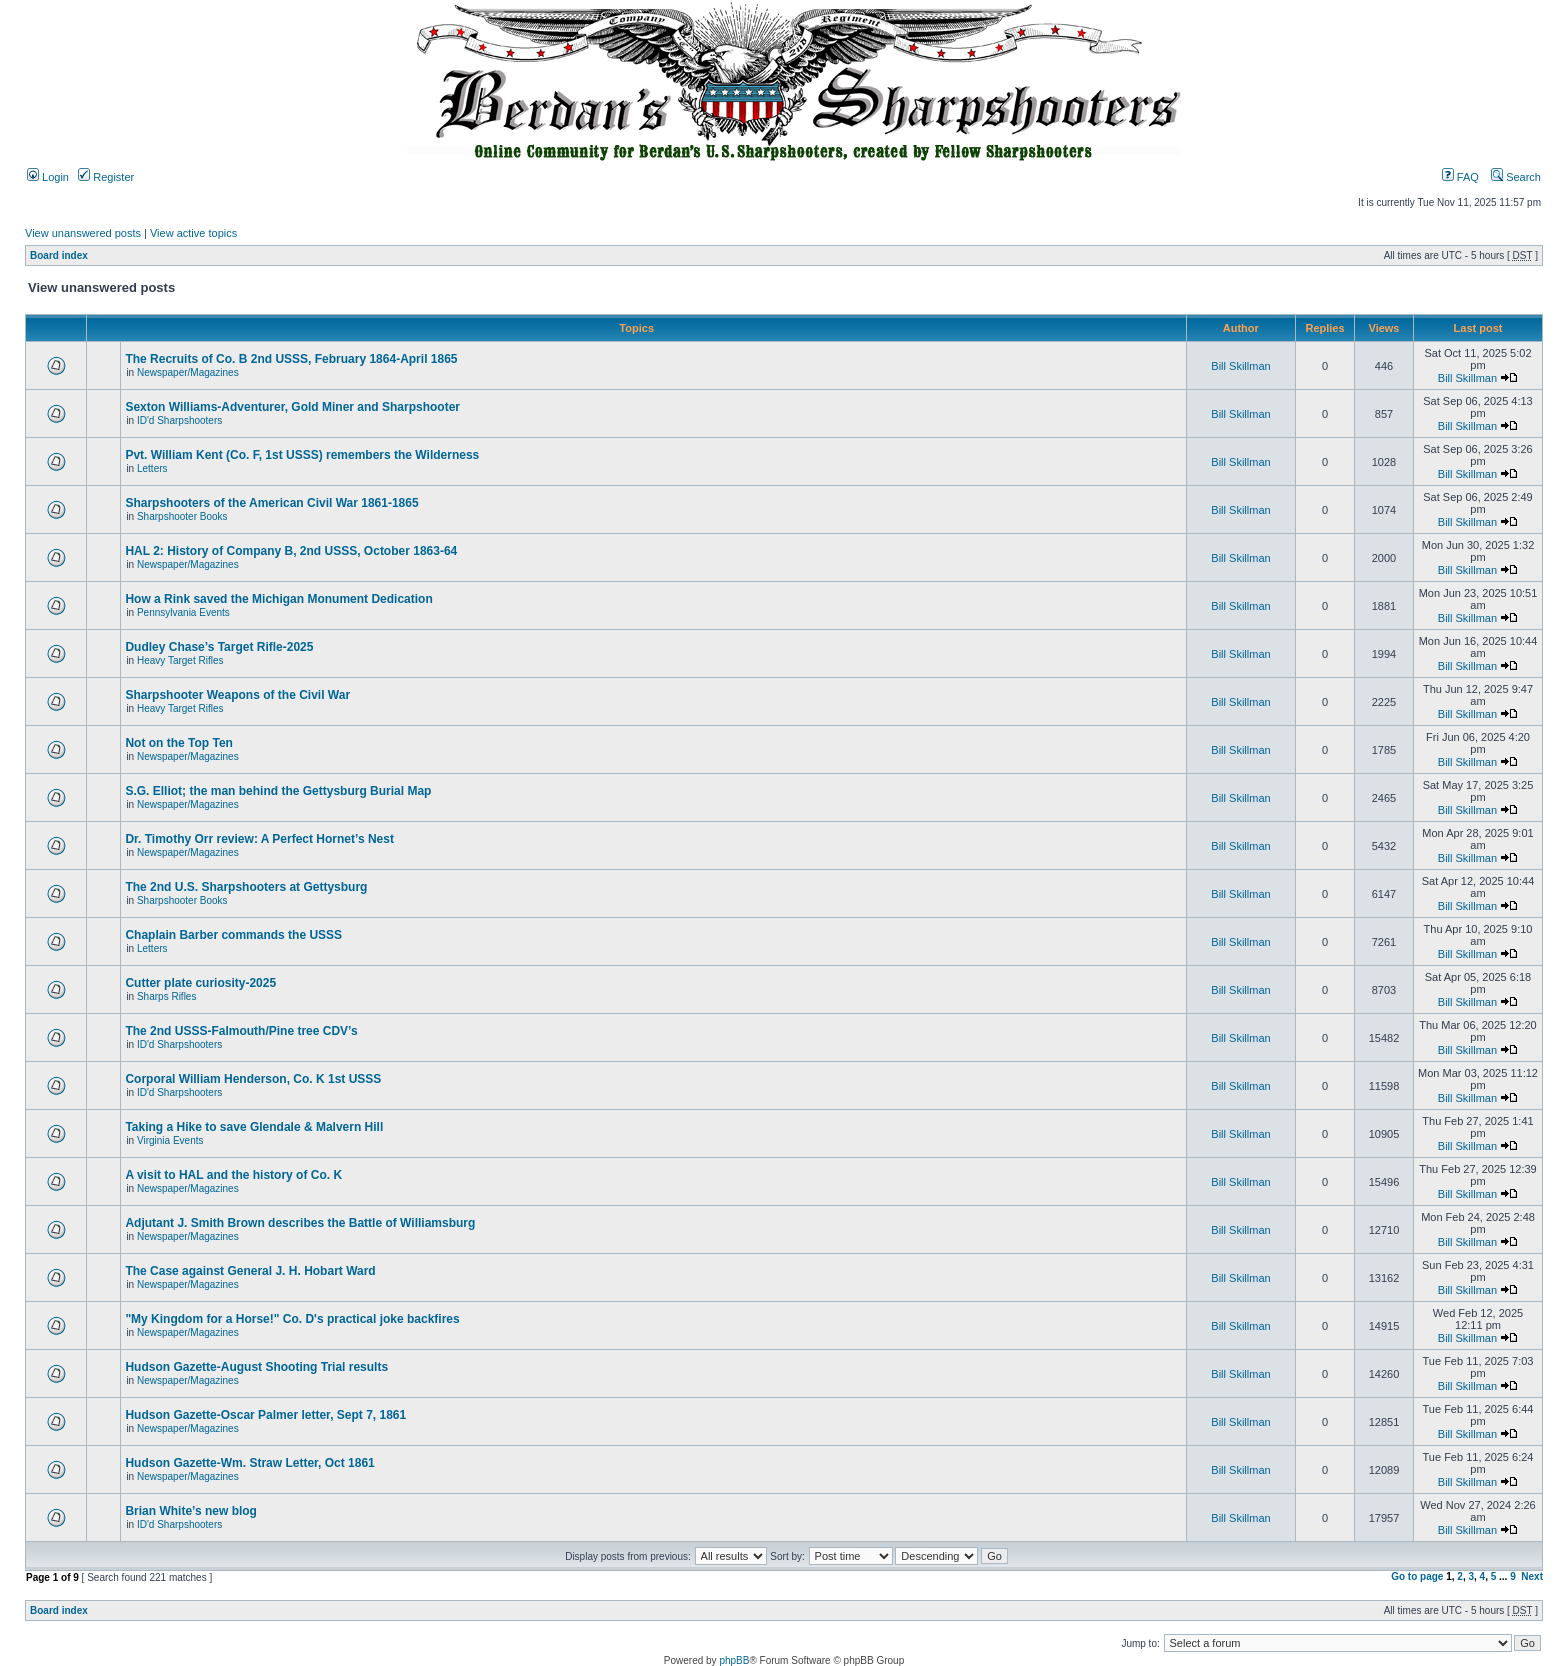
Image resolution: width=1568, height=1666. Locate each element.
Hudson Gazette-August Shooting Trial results (256, 1367)
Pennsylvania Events (183, 612)
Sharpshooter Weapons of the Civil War (237, 695)
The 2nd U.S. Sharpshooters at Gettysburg (246, 887)
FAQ (1460, 177)
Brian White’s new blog (191, 1511)
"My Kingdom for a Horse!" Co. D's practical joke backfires (292, 1319)
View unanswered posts (83, 233)
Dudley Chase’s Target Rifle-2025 (219, 647)
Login (48, 177)
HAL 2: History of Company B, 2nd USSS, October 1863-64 (291, 551)
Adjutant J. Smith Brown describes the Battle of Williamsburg (300, 1223)
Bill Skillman (1240, 366)
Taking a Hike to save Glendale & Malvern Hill (254, 1127)
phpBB (734, 1660)
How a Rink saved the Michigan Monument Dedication (278, 599)
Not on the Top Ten (179, 743)
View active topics (193, 233)
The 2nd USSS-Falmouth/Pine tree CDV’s (241, 1031)
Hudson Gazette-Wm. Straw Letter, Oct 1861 (249, 1463)
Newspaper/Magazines (188, 372)
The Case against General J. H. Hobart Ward (250, 1271)
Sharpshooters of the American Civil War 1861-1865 (271, 503)
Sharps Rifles (166, 996)
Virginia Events (170, 1140)
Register (106, 177)
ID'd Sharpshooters (179, 420)
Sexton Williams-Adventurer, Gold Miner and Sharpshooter (292, 407)
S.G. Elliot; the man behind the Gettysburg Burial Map (278, 791)
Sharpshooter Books (182, 516)
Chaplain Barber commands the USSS (233, 935)
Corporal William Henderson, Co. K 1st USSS (253, 1079)
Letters (152, 468)
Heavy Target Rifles (180, 660)
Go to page (1417, 1576)
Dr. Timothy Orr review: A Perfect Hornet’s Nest (259, 839)
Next (1532, 1576)
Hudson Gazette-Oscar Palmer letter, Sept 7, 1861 (265, 1415)
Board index (59, 255)
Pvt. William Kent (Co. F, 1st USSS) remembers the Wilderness (302, 455)
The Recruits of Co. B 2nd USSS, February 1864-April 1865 (291, 359)
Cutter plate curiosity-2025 (200, 983)
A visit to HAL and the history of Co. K (233, 1175)
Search (1516, 177)
